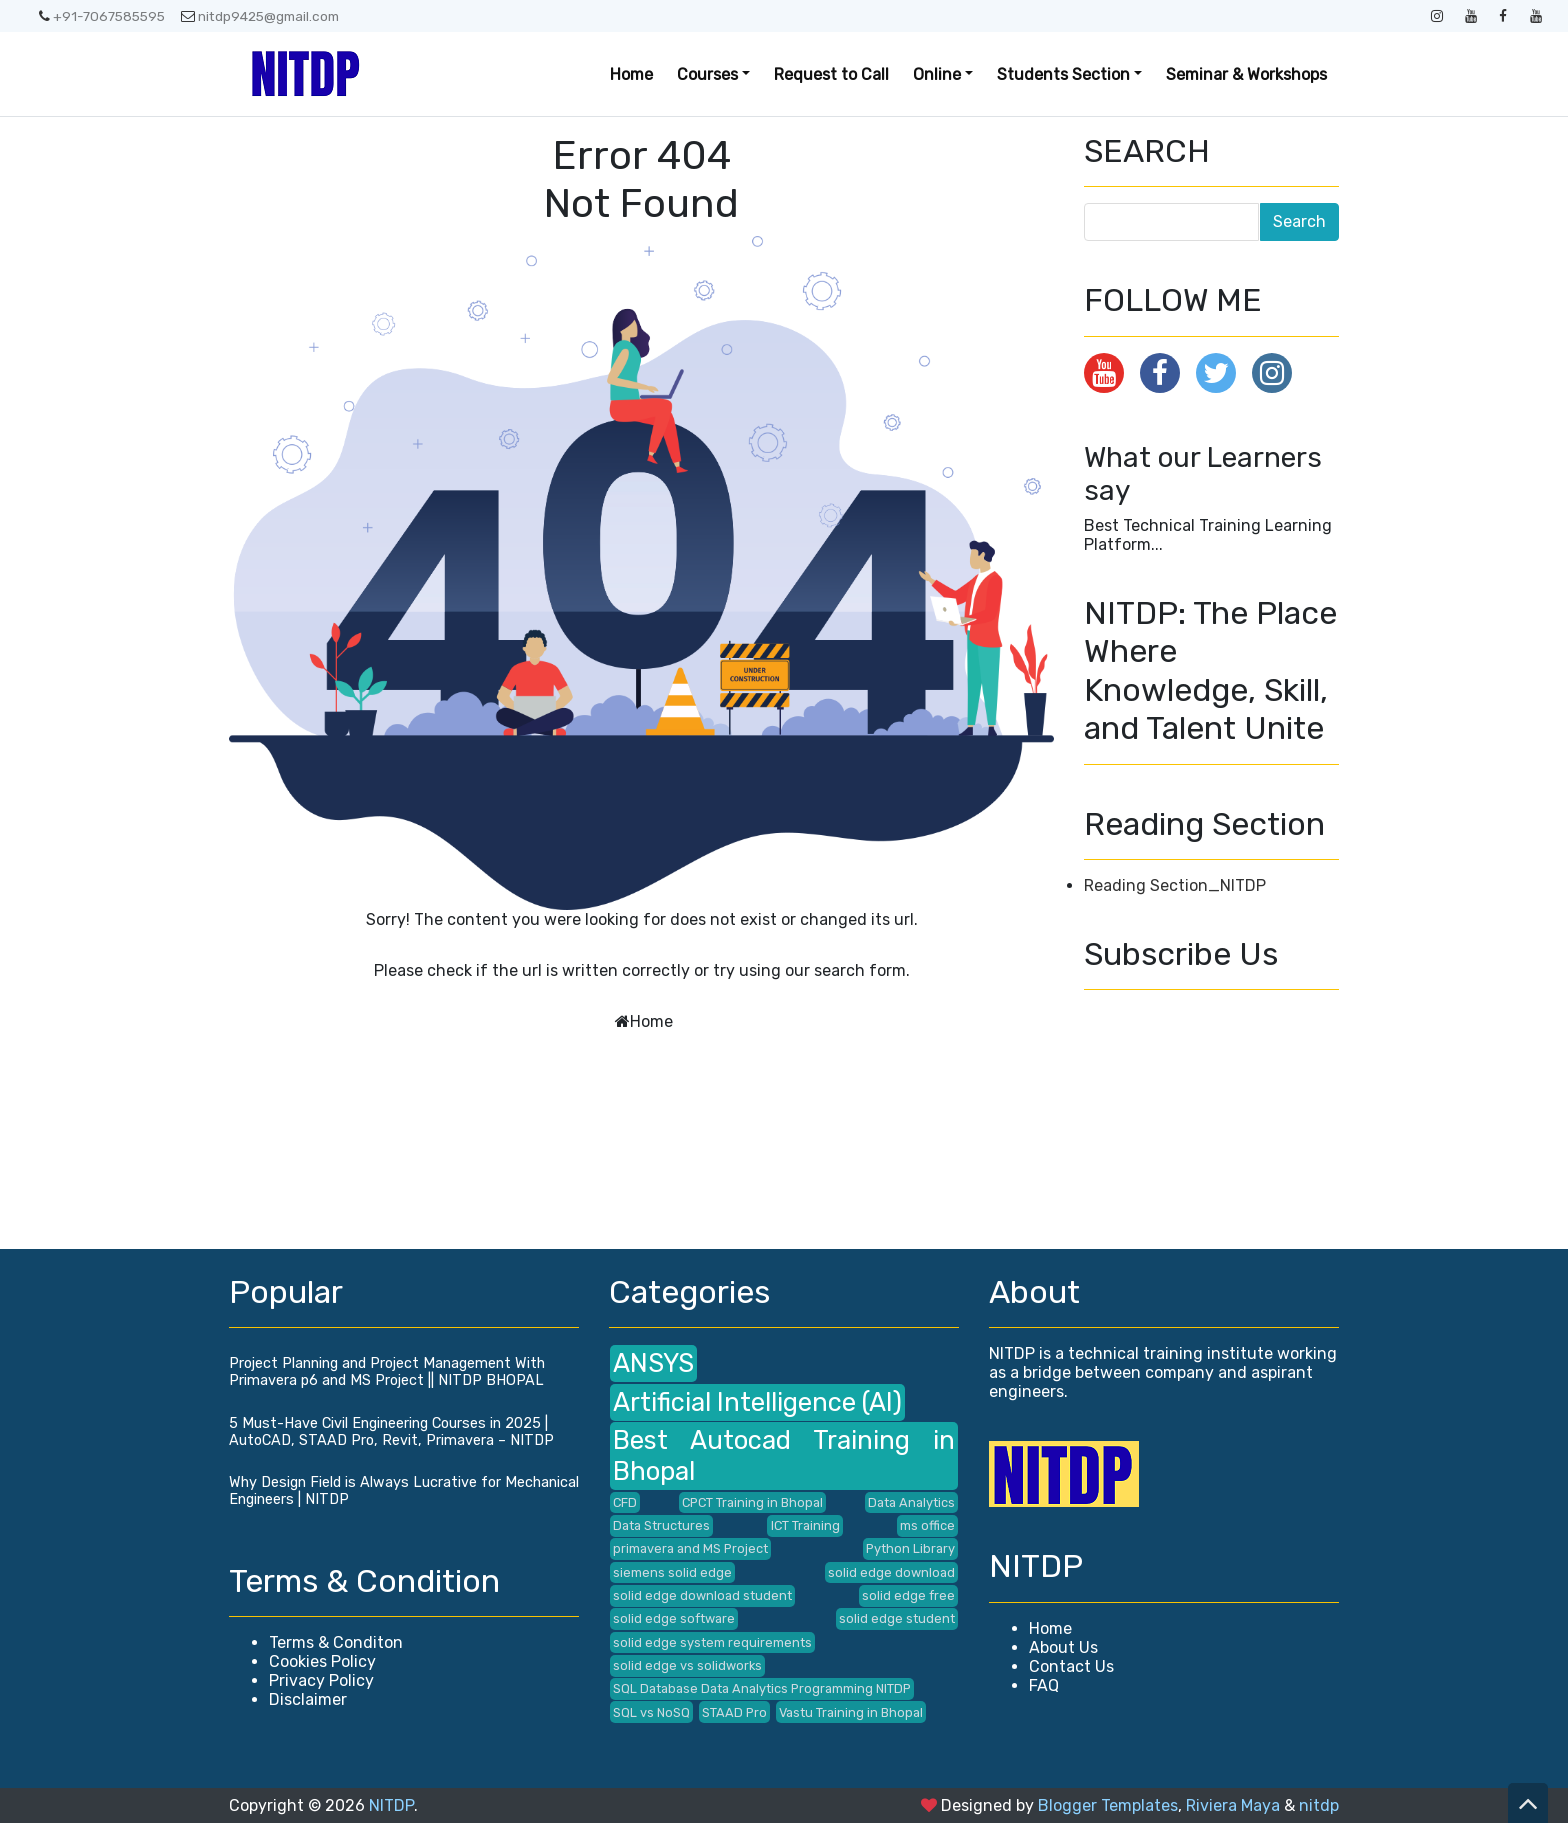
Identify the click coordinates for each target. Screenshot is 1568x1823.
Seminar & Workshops (1246, 74)
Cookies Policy (322, 1661)
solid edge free (908, 1595)
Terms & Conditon (336, 1642)
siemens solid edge (672, 1572)
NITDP (391, 1805)
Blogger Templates (1108, 1805)
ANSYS (653, 1363)
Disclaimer (308, 1699)
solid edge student (897, 1618)
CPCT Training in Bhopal (752, 1502)
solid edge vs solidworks (687, 1665)
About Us (1063, 1647)
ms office (927, 1525)
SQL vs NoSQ (651, 1712)
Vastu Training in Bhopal (851, 1712)
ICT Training (805, 1525)
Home (631, 74)
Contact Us (1071, 1666)
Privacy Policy (321, 1680)
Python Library (910, 1548)
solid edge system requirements (712, 1642)
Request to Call (831, 74)
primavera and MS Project (690, 1548)
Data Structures (661, 1525)
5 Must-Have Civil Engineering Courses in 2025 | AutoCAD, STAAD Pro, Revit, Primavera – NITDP (391, 1432)
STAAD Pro (734, 1712)
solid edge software (674, 1618)
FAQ (1044, 1685)
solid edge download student (702, 1595)
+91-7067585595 (102, 16)
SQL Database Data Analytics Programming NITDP (762, 1688)
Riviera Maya (1233, 1805)
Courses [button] (707, 74)
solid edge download (891, 1572)
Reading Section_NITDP (1175, 885)
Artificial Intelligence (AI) (757, 1402)
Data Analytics (911, 1502)
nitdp (1319, 1805)
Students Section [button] (1063, 74)
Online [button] (937, 74)
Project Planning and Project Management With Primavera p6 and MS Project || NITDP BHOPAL (387, 1372)
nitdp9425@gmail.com (260, 16)
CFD (625, 1502)
